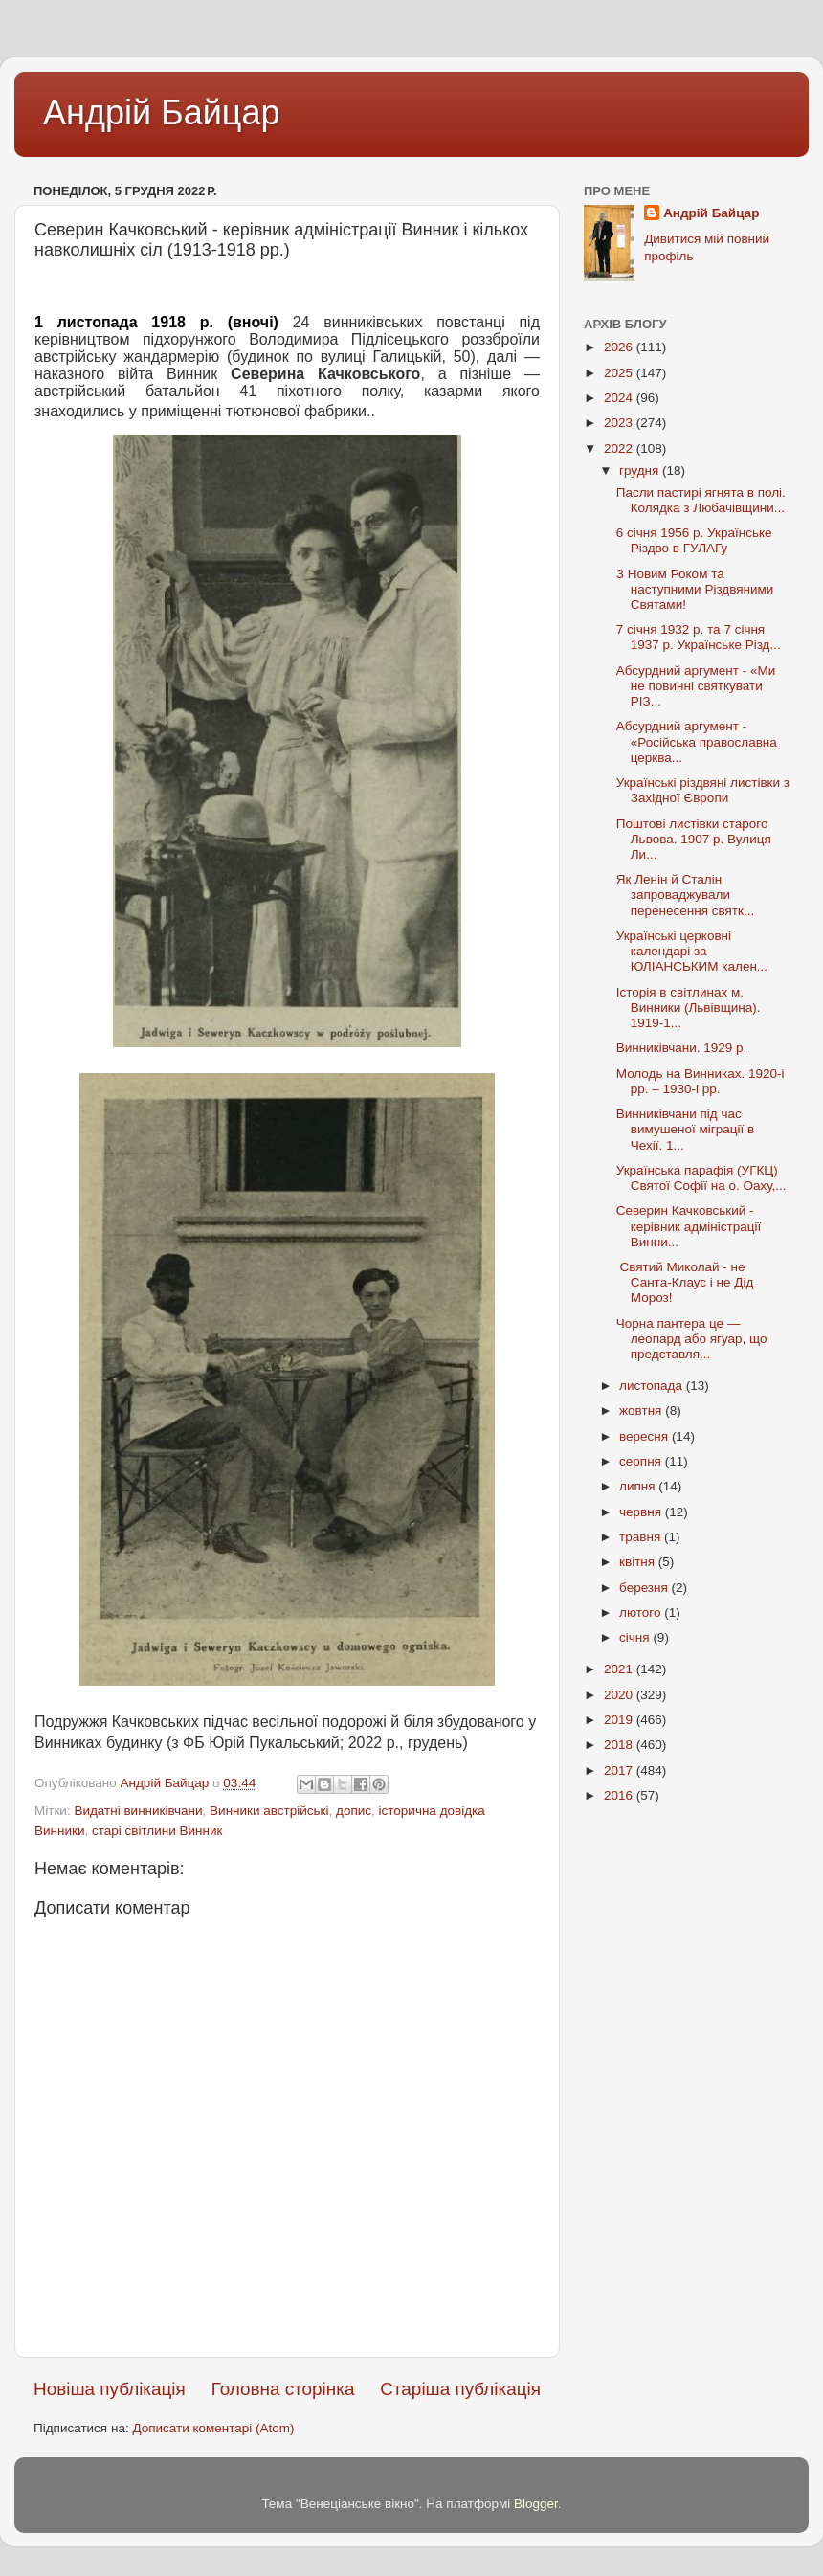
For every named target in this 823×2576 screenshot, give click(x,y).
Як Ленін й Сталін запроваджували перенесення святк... (685, 894)
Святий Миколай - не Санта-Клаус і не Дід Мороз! (685, 1282)
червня (642, 1512)
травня (641, 1537)
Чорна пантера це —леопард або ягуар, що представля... (691, 1338)
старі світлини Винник (157, 1831)
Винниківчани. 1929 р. (681, 1048)
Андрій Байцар (161, 112)
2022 (620, 448)
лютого (641, 1612)
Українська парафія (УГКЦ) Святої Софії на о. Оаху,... (701, 1178)
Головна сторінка (283, 2389)
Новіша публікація (109, 2389)
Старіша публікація (460, 2389)
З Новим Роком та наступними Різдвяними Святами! (695, 589)
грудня (640, 470)
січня (636, 1637)
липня (638, 1486)
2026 (620, 347)
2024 (620, 398)
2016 (620, 1795)
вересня (645, 1436)
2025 (620, 373)
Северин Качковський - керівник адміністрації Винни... (688, 1225)
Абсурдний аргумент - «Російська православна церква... (696, 741)
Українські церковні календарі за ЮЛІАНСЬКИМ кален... (691, 951)
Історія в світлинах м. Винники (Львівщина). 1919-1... (688, 1007)
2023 (620, 422)
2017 (620, 1770)
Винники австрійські (269, 1810)
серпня (642, 1461)
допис (353, 1810)
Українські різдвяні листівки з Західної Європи (703, 790)
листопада (652, 1385)
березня (645, 1587)
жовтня (642, 1410)
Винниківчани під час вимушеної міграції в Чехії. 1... (685, 1129)
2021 (620, 1669)
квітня (638, 1562)
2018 (620, 1744)
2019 (620, 1720)
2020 (620, 1695)
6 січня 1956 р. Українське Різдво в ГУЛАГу (694, 540)
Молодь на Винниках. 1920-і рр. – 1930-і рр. (700, 1081)
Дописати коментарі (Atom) (213, 2428)
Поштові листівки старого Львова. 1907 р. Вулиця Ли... (693, 839)
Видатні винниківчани (138, 1810)
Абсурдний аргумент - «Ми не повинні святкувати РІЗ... (696, 685)
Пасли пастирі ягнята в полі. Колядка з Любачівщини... (701, 500)
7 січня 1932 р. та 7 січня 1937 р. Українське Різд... (698, 637)
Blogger (536, 2504)
